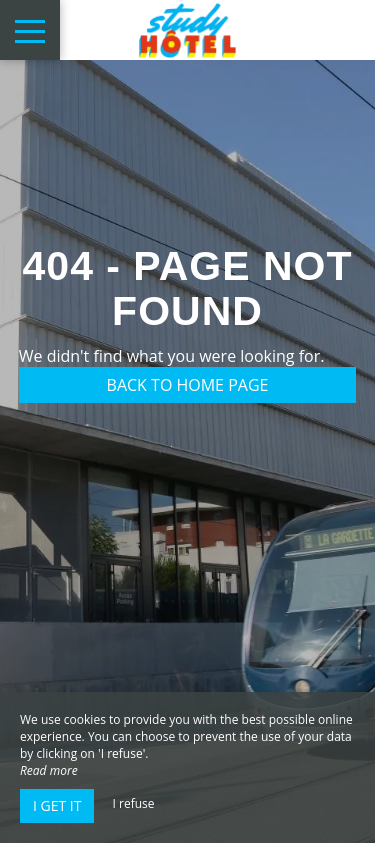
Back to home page (188, 385)
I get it (57, 805)
